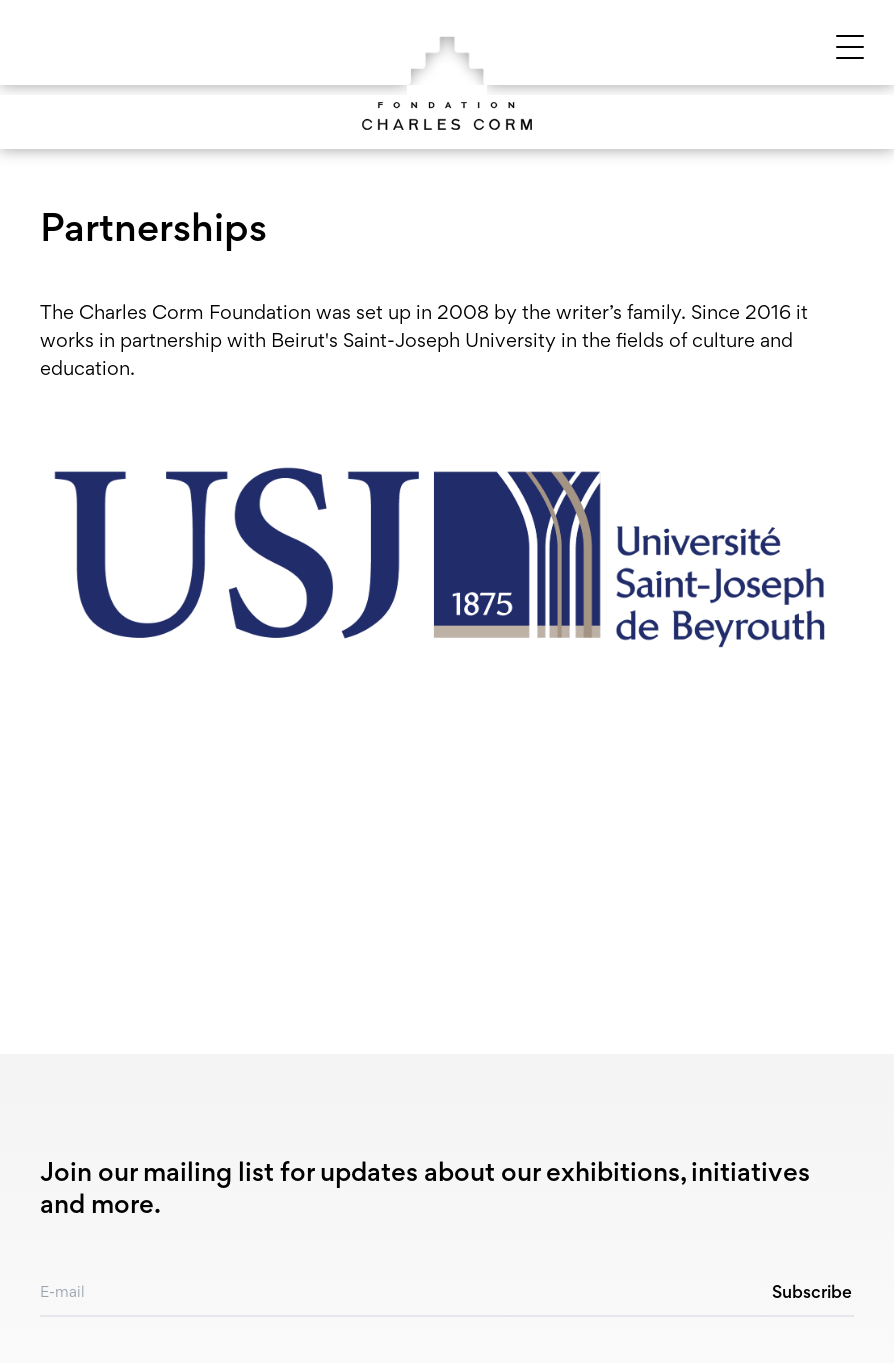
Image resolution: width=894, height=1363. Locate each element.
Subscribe (812, 1294)
